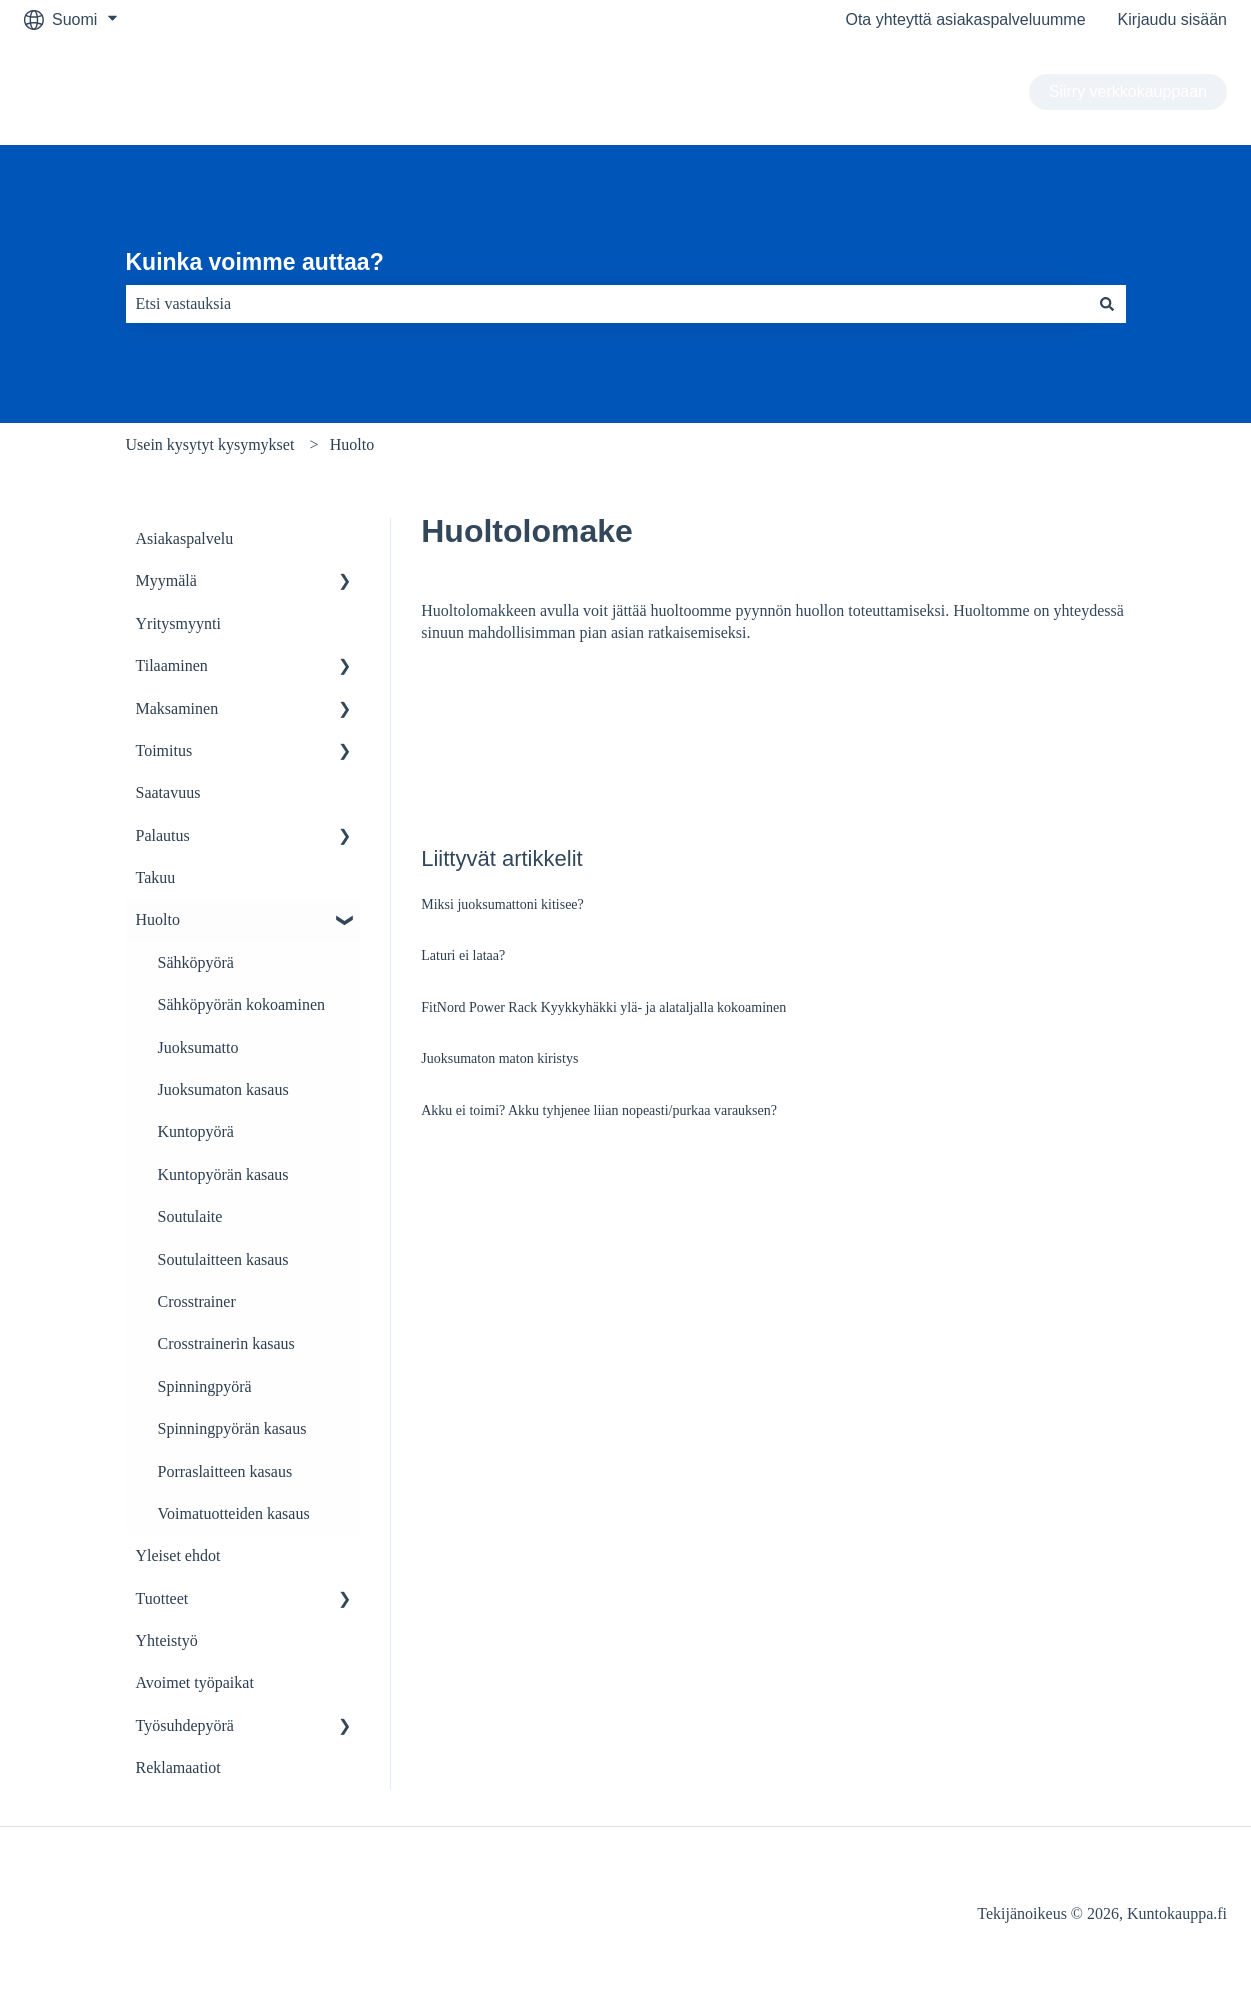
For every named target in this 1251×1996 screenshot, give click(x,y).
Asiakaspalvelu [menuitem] (185, 538)
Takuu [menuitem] (156, 877)
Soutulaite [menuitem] (190, 1216)
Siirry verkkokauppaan (1128, 91)
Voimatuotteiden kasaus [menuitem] (234, 1513)
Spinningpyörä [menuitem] (205, 1386)
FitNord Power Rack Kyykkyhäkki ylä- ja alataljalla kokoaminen (603, 1007)
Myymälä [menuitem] (166, 580)
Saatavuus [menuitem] (168, 792)
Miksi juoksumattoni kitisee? (502, 904)
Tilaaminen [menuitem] (172, 665)
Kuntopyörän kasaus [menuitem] (223, 1174)
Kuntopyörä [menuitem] (196, 1131)
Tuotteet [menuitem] (162, 1598)
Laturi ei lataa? (463, 955)
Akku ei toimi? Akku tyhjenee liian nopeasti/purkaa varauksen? (599, 1110)
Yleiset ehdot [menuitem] (178, 1555)
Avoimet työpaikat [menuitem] (195, 1682)
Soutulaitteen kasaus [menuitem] (223, 1259)
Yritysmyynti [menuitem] (178, 623)
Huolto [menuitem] (158, 919)
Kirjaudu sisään (1172, 19)
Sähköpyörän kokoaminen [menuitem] (242, 1004)
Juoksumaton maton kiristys (499, 1058)
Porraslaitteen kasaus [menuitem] (225, 1471)
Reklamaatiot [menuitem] (178, 1767)
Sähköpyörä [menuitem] (196, 962)
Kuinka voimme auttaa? (255, 262)
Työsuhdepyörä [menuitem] (185, 1725)
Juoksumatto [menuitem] (198, 1047)
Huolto (352, 444)
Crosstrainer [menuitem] (197, 1301)
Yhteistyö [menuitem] (167, 1640)
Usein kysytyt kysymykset (210, 444)
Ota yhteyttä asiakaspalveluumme (965, 19)
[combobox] (607, 304)
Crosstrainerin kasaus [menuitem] (226, 1343)
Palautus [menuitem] (163, 835)
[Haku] (1107, 304)
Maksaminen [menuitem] (177, 708)
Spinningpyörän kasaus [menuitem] (232, 1428)
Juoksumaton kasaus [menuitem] (223, 1089)
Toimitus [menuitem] (164, 750)
